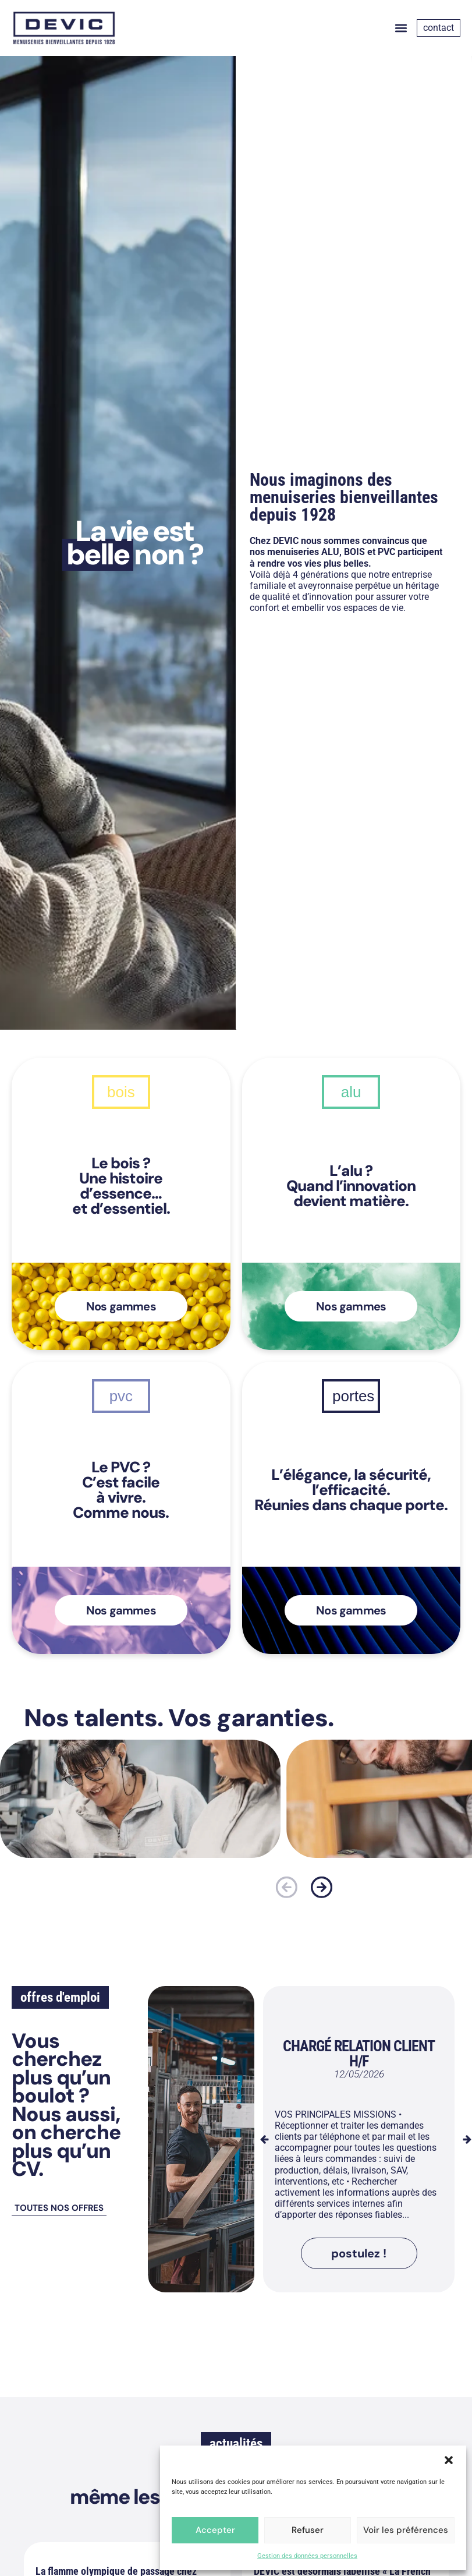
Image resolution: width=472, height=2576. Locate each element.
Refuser (308, 2530)
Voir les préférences (405, 2530)
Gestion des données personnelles (307, 2556)
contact (438, 27)
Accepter (215, 2530)
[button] (449, 2460)
